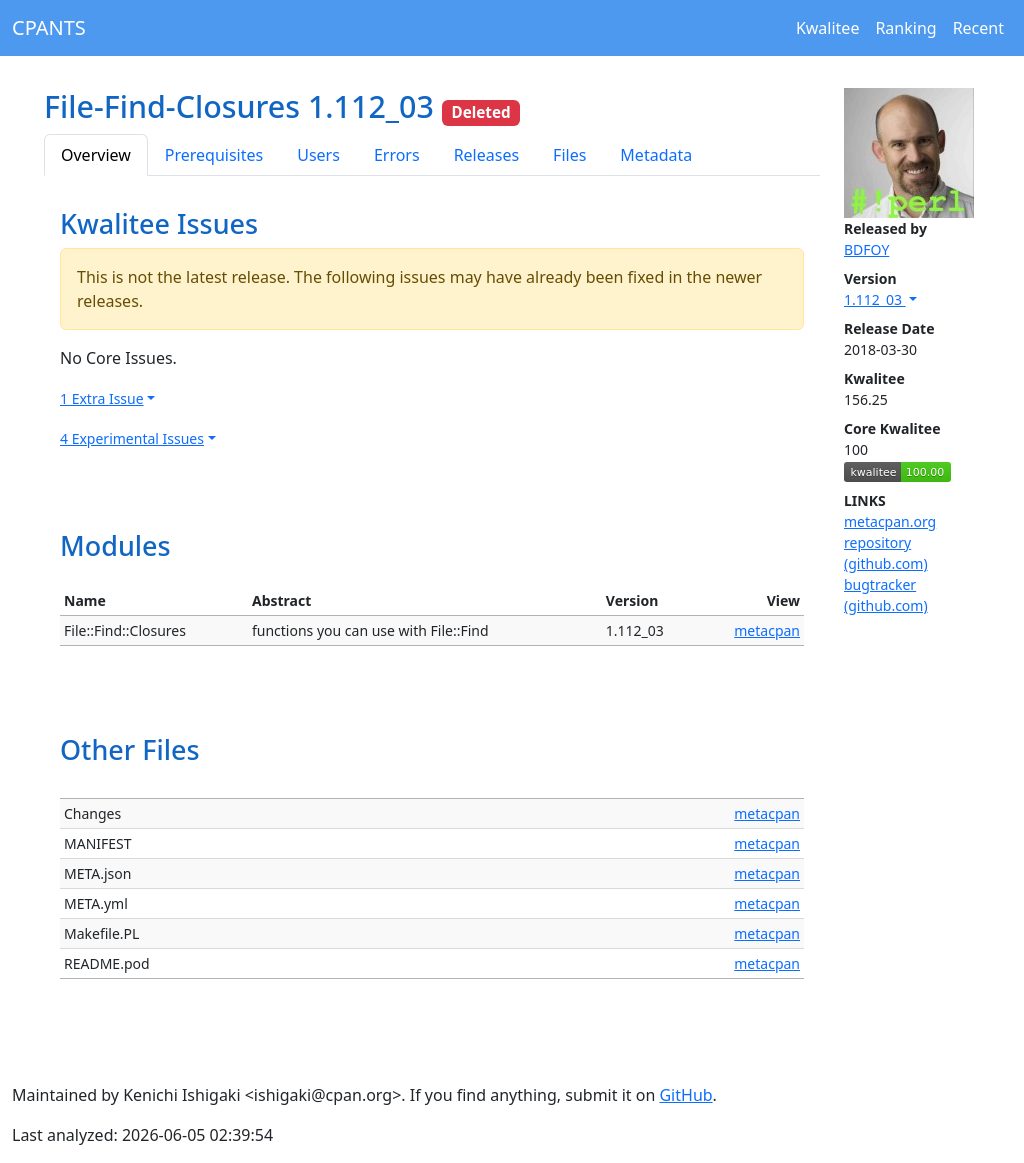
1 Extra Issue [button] (102, 398)
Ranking (905, 28)
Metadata (656, 155)
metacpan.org (890, 521)
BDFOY (866, 249)
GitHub (685, 1095)
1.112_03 (875, 299)
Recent (978, 28)
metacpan (767, 630)
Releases (486, 155)
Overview (96, 155)
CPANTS (49, 27)
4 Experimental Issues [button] (132, 438)
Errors (397, 155)
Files (569, 155)
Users (318, 155)
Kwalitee (828, 28)
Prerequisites (214, 155)
